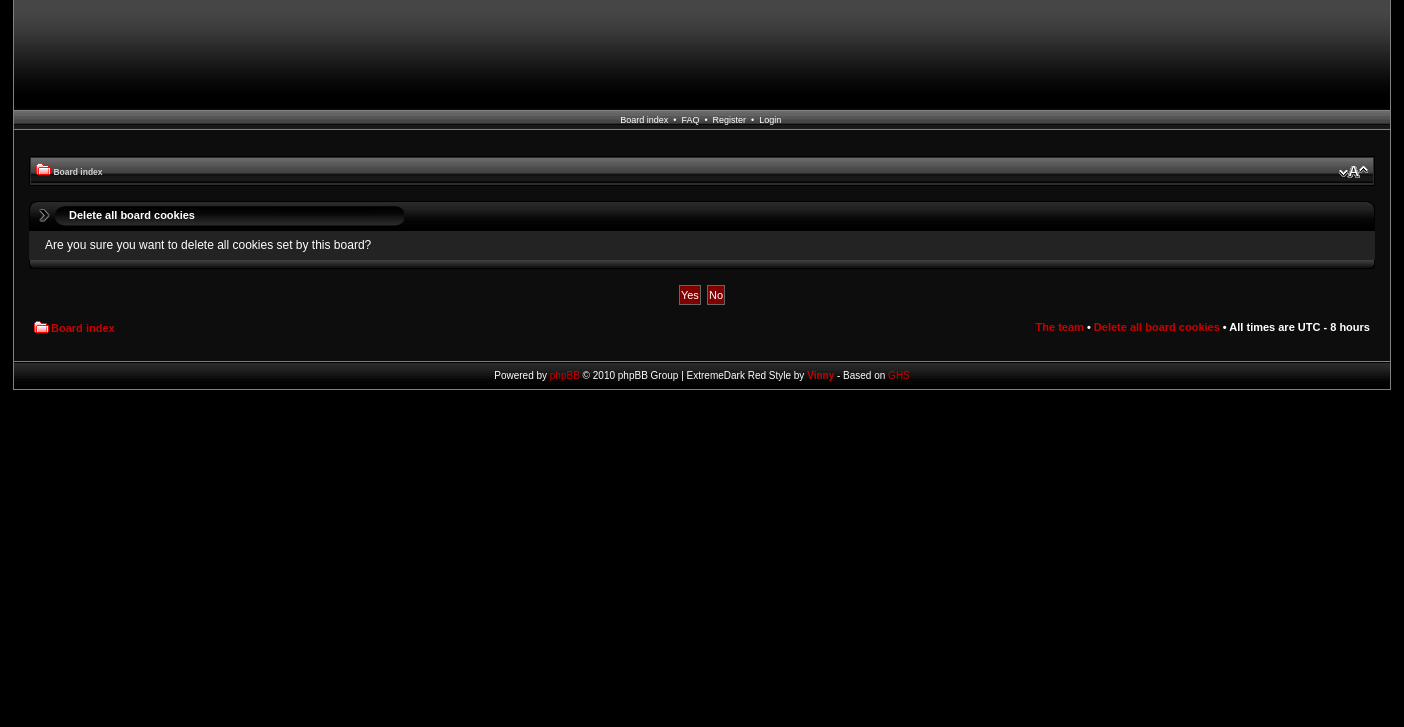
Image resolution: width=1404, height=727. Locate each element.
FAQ (690, 120)
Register (730, 120)
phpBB (565, 375)
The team (1060, 327)
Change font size (1353, 172)
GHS (899, 375)
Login (770, 120)
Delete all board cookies (1157, 327)
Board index (644, 120)
